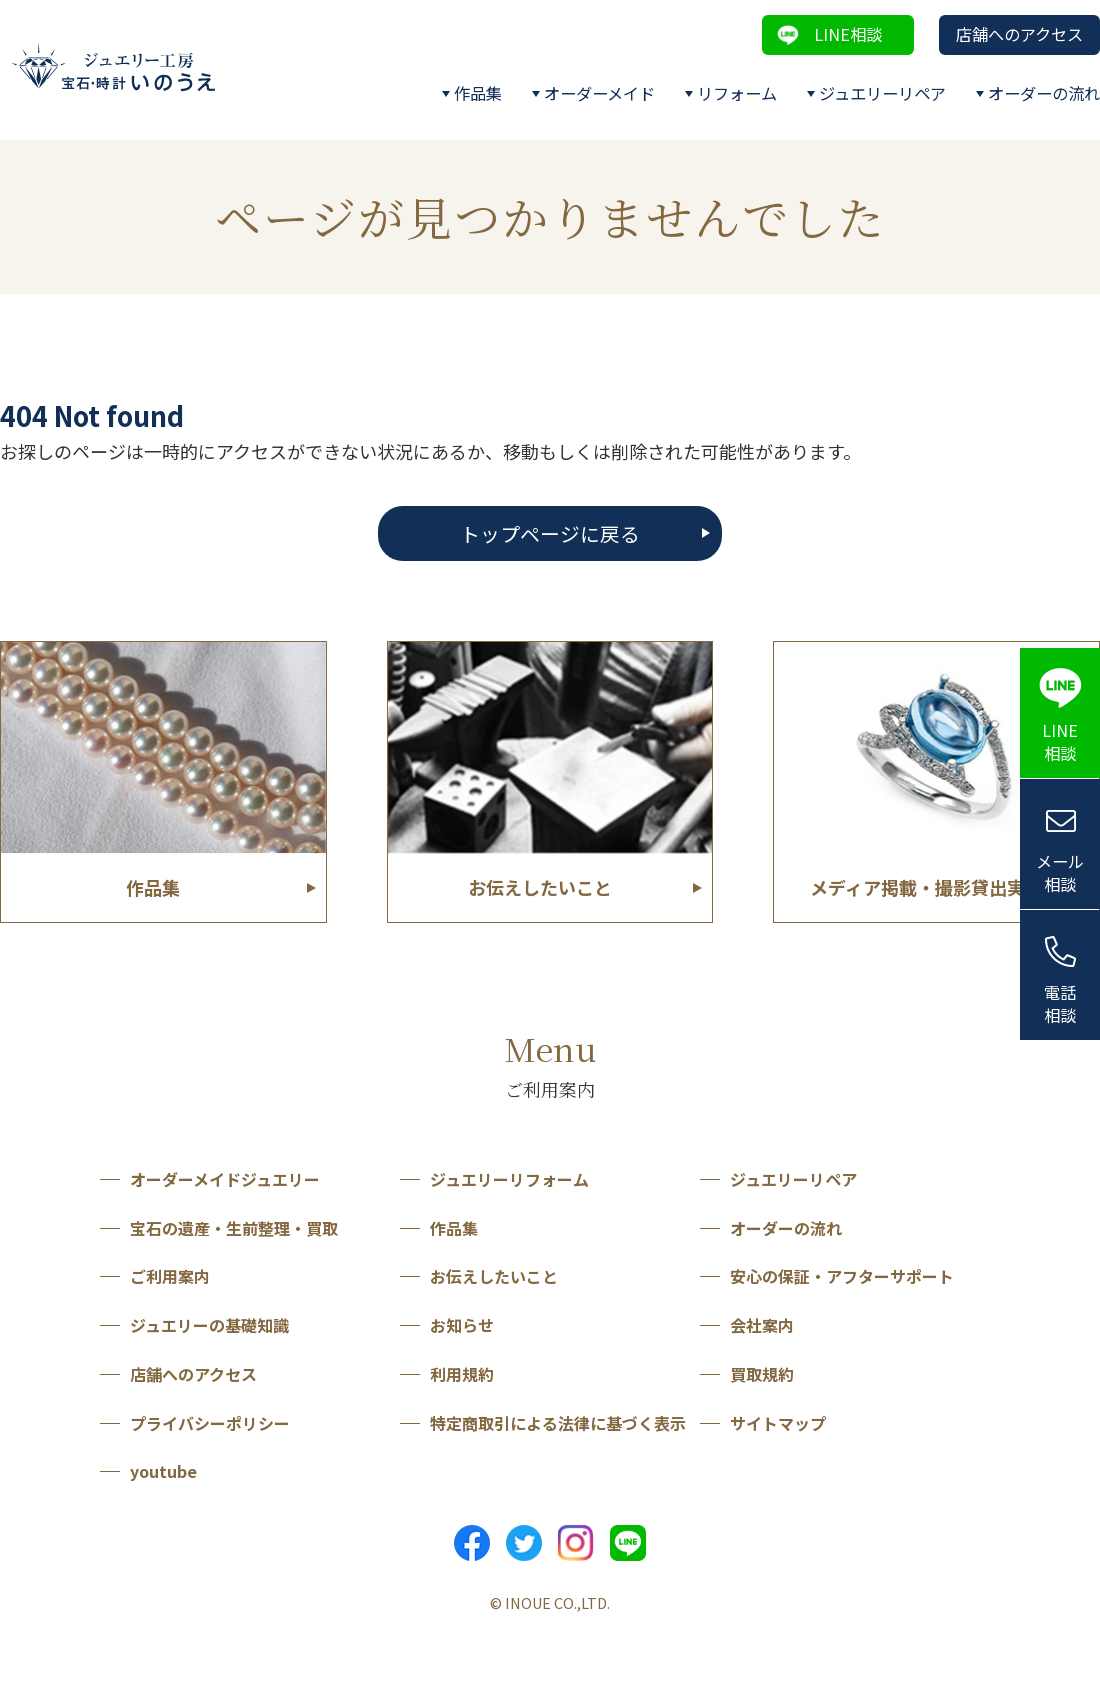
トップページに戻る (550, 533)
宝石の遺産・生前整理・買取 (234, 1228)
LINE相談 (848, 34)
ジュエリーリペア (882, 93)
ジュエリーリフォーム (509, 1179)
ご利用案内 (170, 1276)
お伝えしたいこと (494, 1276)
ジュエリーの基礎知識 (209, 1325)
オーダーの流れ (1044, 93)
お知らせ (462, 1325)
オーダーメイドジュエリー (225, 1179)
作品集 (478, 93)
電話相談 (1060, 1003)
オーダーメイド (599, 93)
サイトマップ (778, 1423)
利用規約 (462, 1374)
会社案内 (762, 1325)
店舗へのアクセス (1019, 34)
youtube (163, 1471)
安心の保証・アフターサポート (842, 1276)
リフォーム (737, 93)
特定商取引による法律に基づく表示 (558, 1423)
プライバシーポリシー (210, 1423)
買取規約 (762, 1374)
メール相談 (1060, 872)
